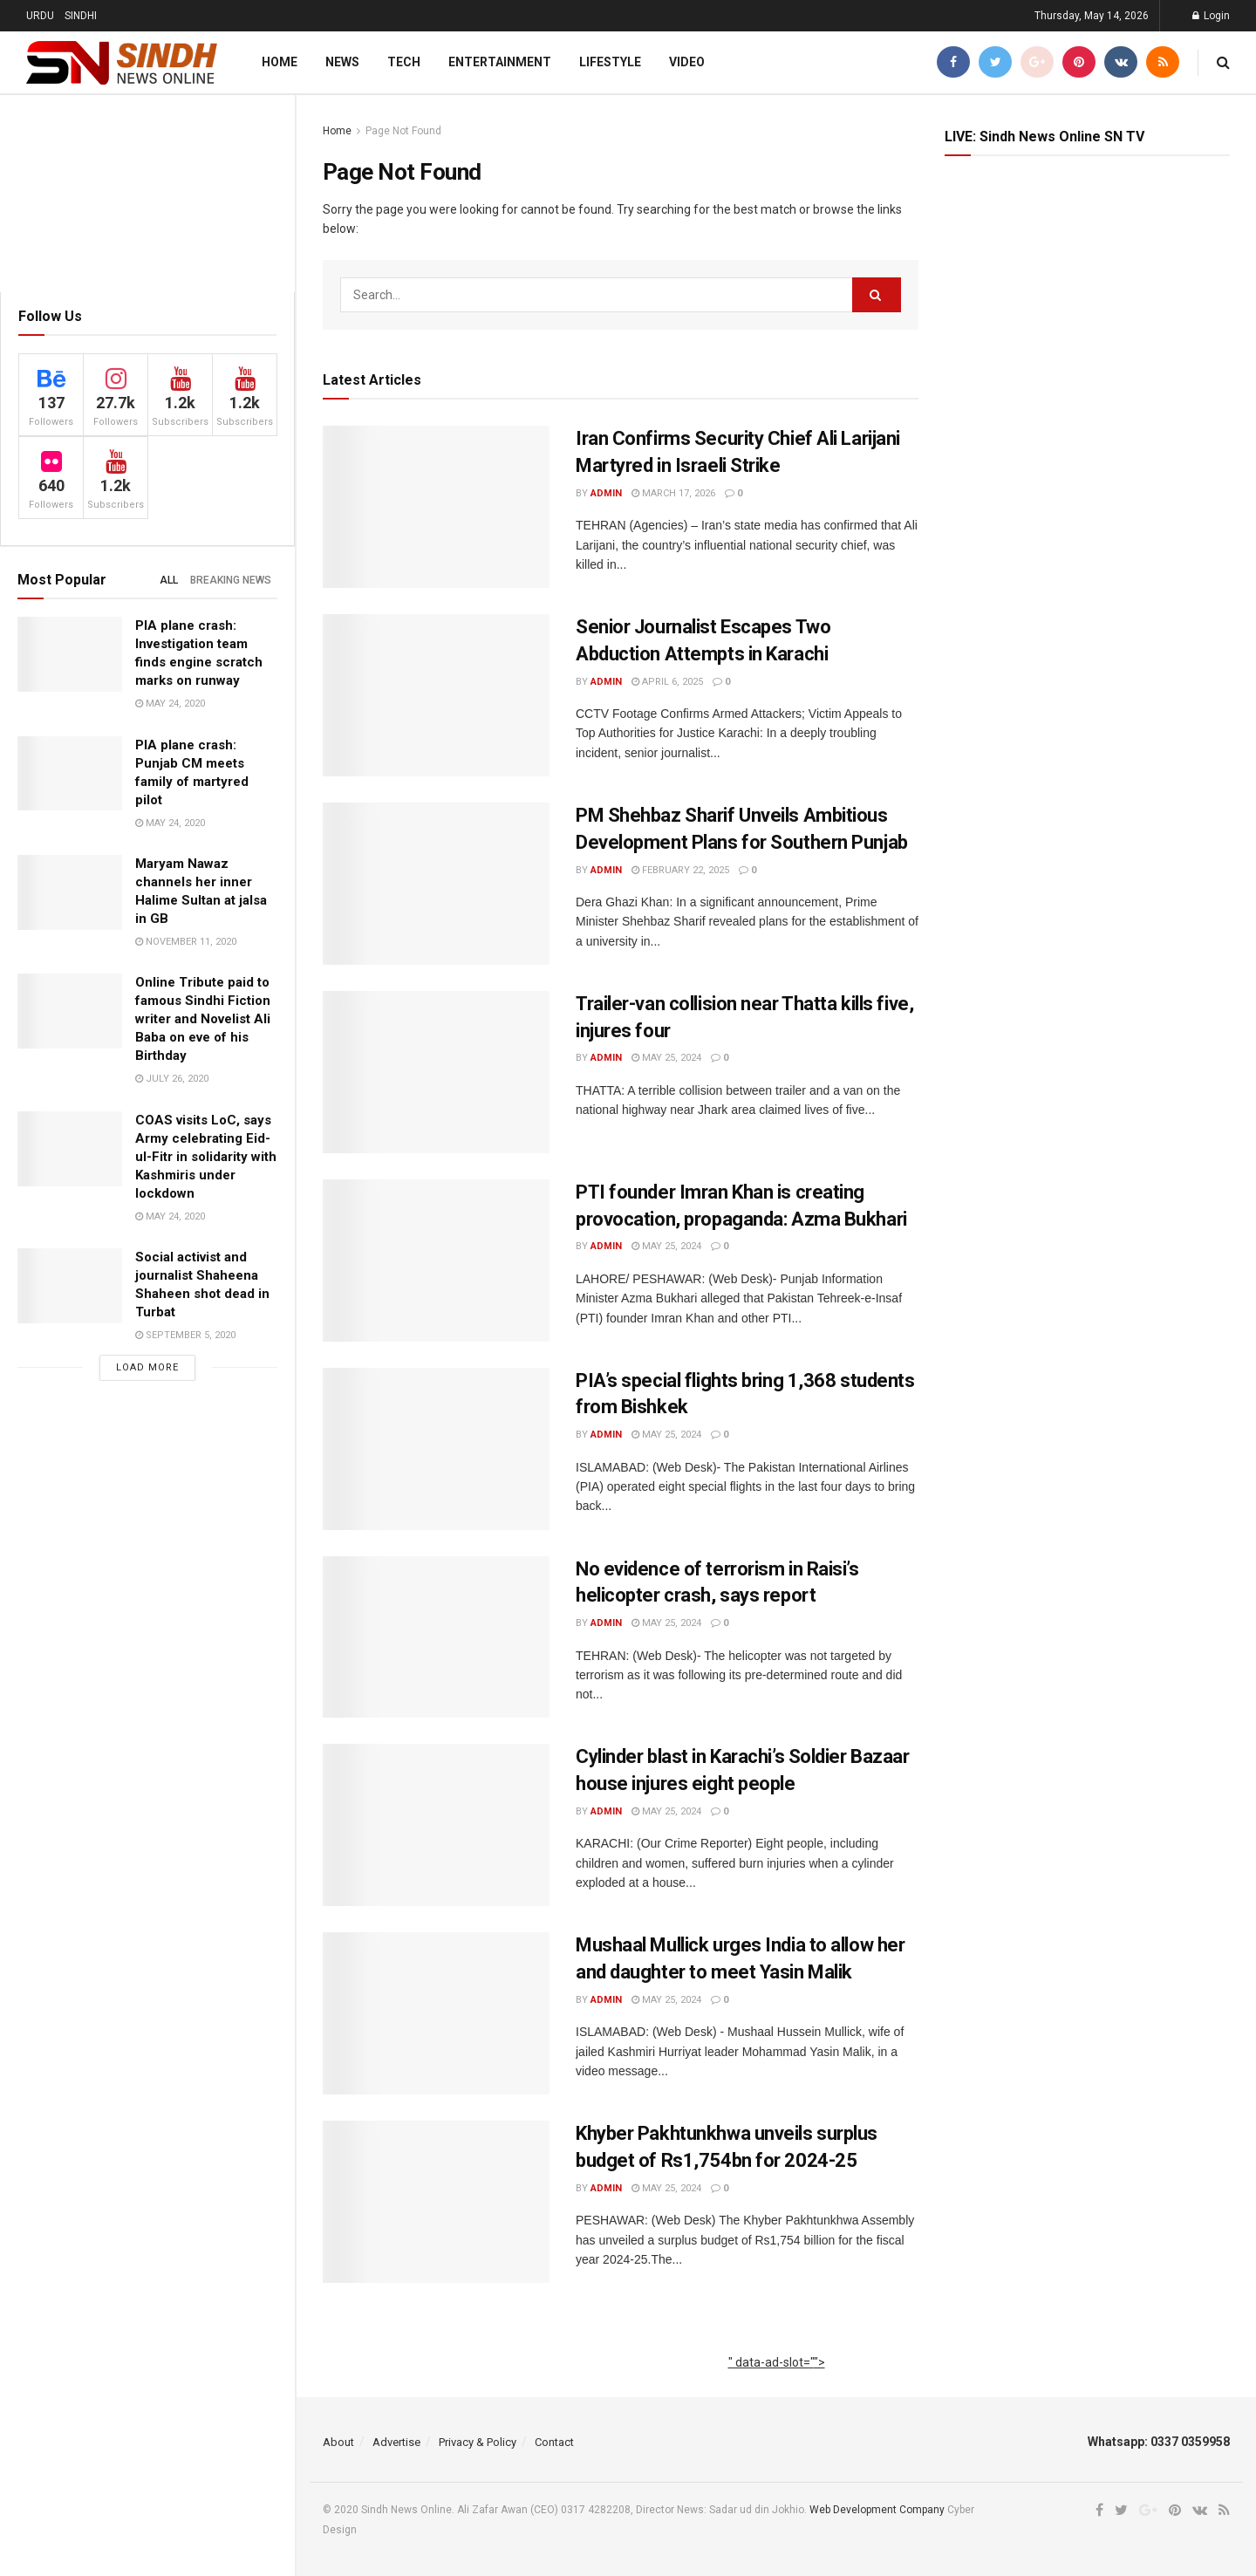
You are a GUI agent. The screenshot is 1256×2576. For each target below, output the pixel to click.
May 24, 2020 (170, 703)
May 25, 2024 (666, 1057)
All (169, 580)
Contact (554, 2442)
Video (687, 62)
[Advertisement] (776, 2381)
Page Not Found (403, 131)
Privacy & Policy (477, 2442)
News (342, 62)
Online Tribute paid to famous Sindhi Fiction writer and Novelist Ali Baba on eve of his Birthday (202, 1018)
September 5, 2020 (185, 1335)
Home (279, 62)
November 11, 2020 (185, 941)
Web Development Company (877, 2510)
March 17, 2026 (673, 493)
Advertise (396, 2442)
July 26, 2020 (171, 1078)
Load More (147, 1367)
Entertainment (499, 62)
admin (606, 493)
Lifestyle (610, 62)
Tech (403, 62)
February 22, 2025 (680, 870)
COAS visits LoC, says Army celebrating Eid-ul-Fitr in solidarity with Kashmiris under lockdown (205, 1156)
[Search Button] (876, 294)
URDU (40, 16)
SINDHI (81, 16)
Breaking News (230, 580)
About (338, 2442)
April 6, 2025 (667, 681)
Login (1211, 16)
